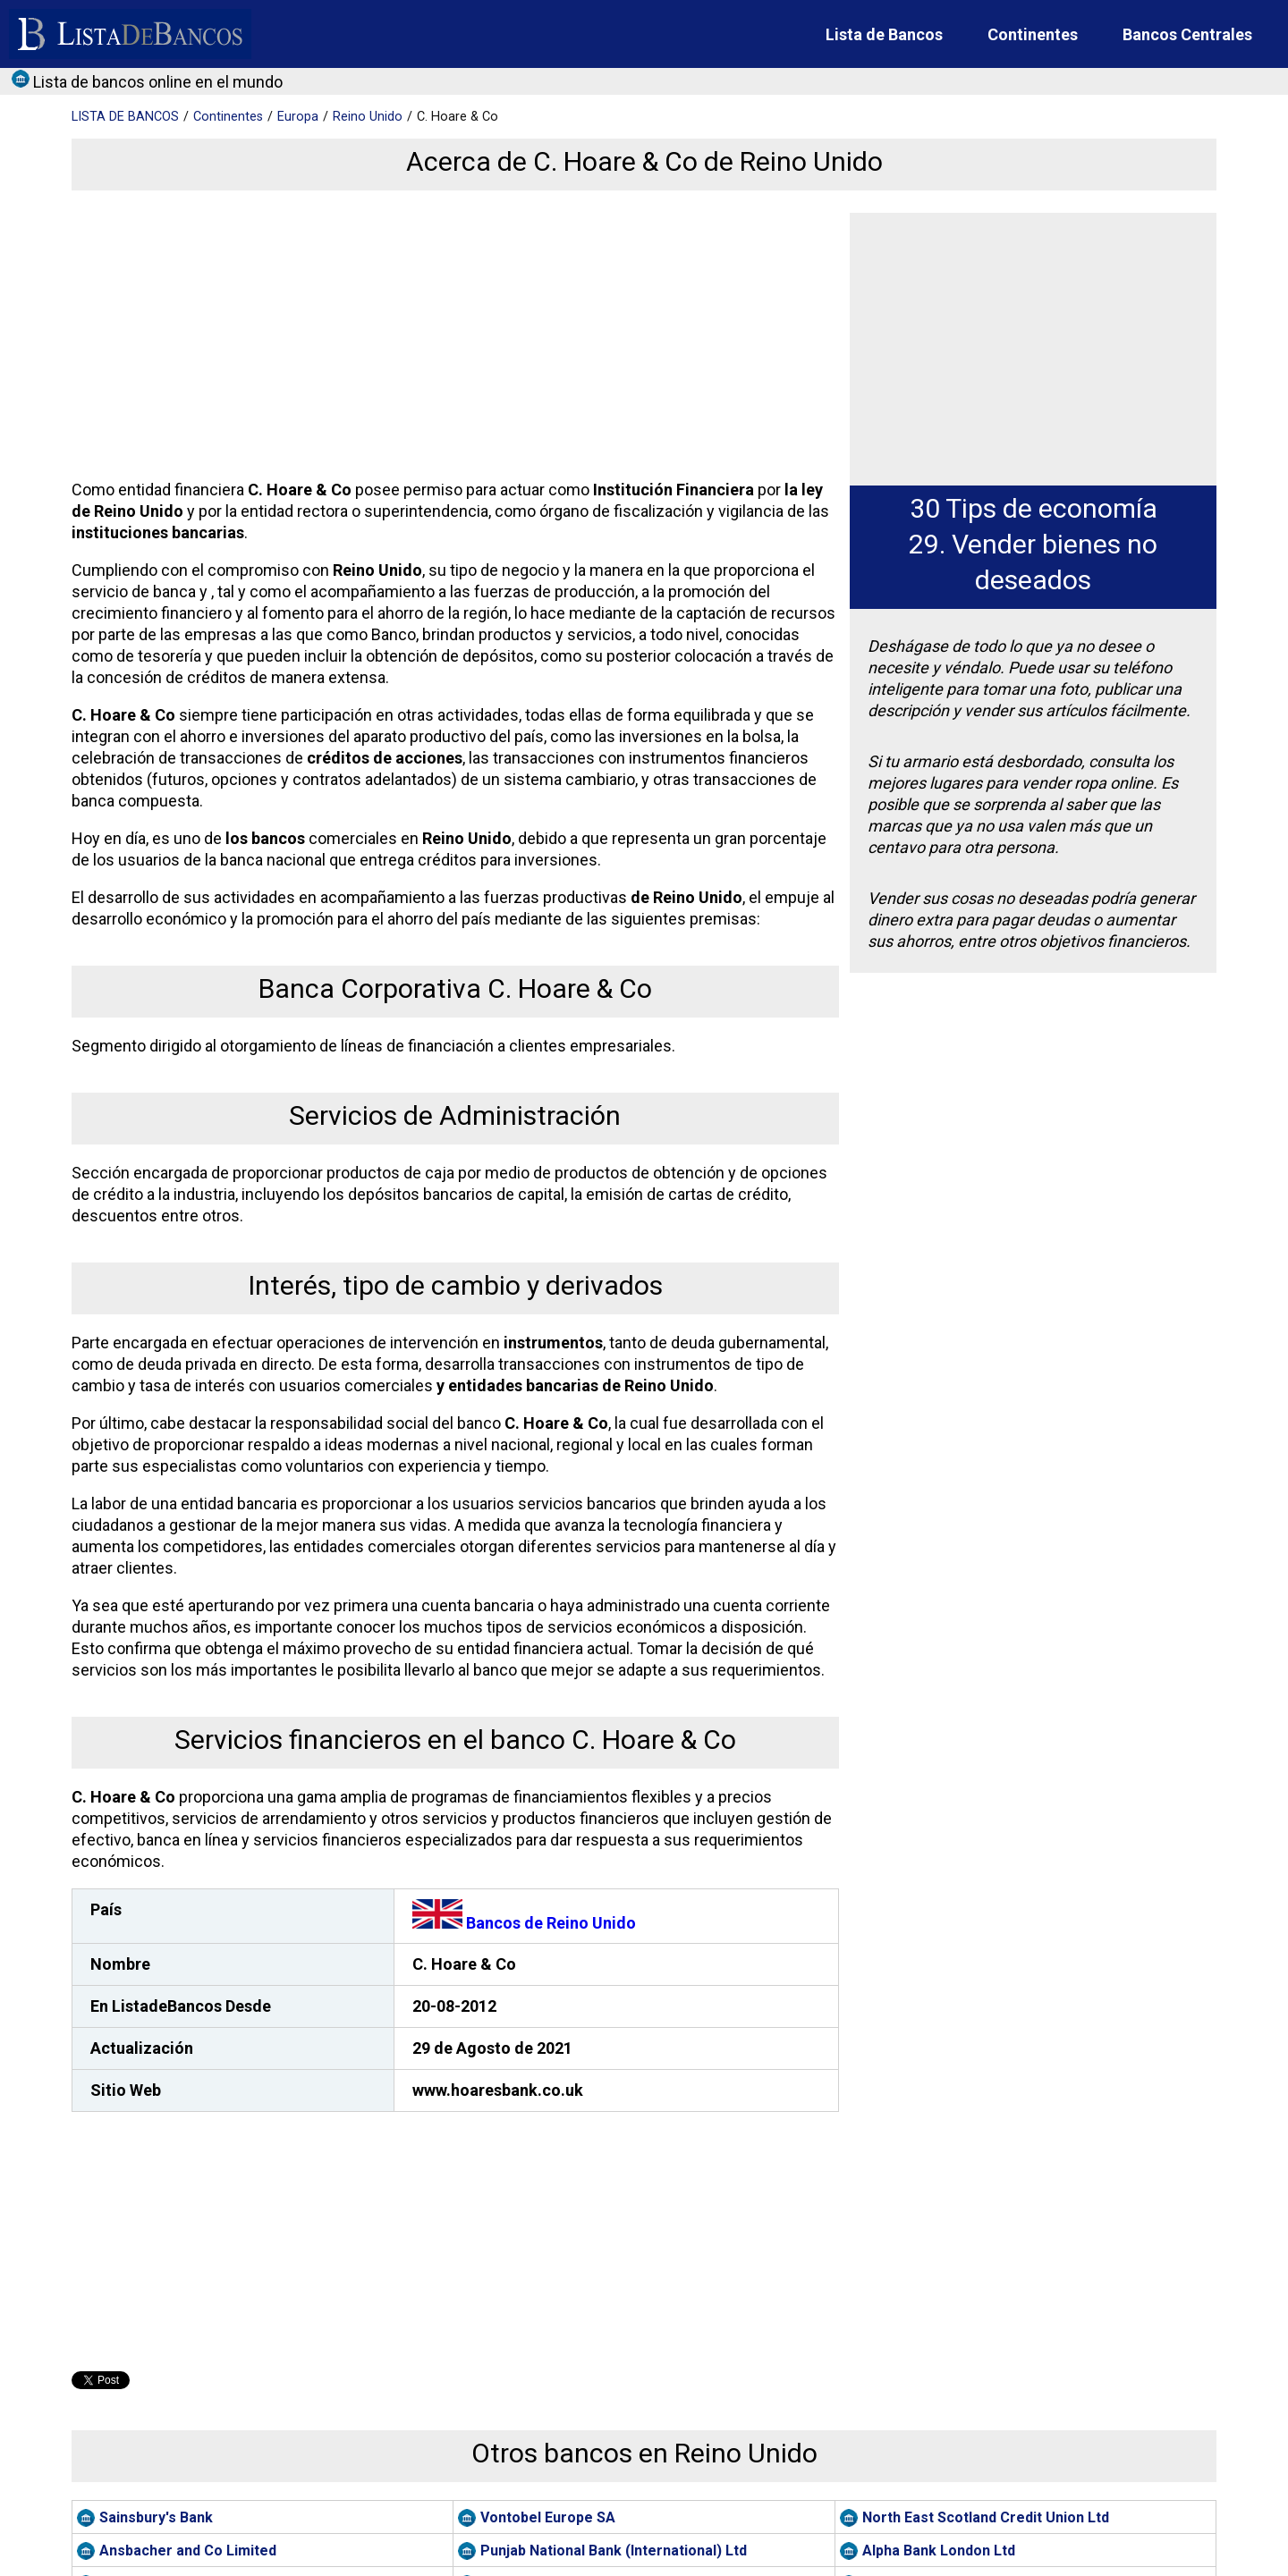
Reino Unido (367, 116)
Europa (297, 116)
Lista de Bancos (884, 34)
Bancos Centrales (1187, 34)
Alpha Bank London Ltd (938, 2550)
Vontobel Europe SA (547, 2517)
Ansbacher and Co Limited (187, 2550)
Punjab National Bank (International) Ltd (613, 2550)
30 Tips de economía (1033, 508)
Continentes (1032, 34)
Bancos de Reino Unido (524, 1922)
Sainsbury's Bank (156, 2517)
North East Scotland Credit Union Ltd (985, 2517)
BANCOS (125, 116)
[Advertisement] (451, 338)
